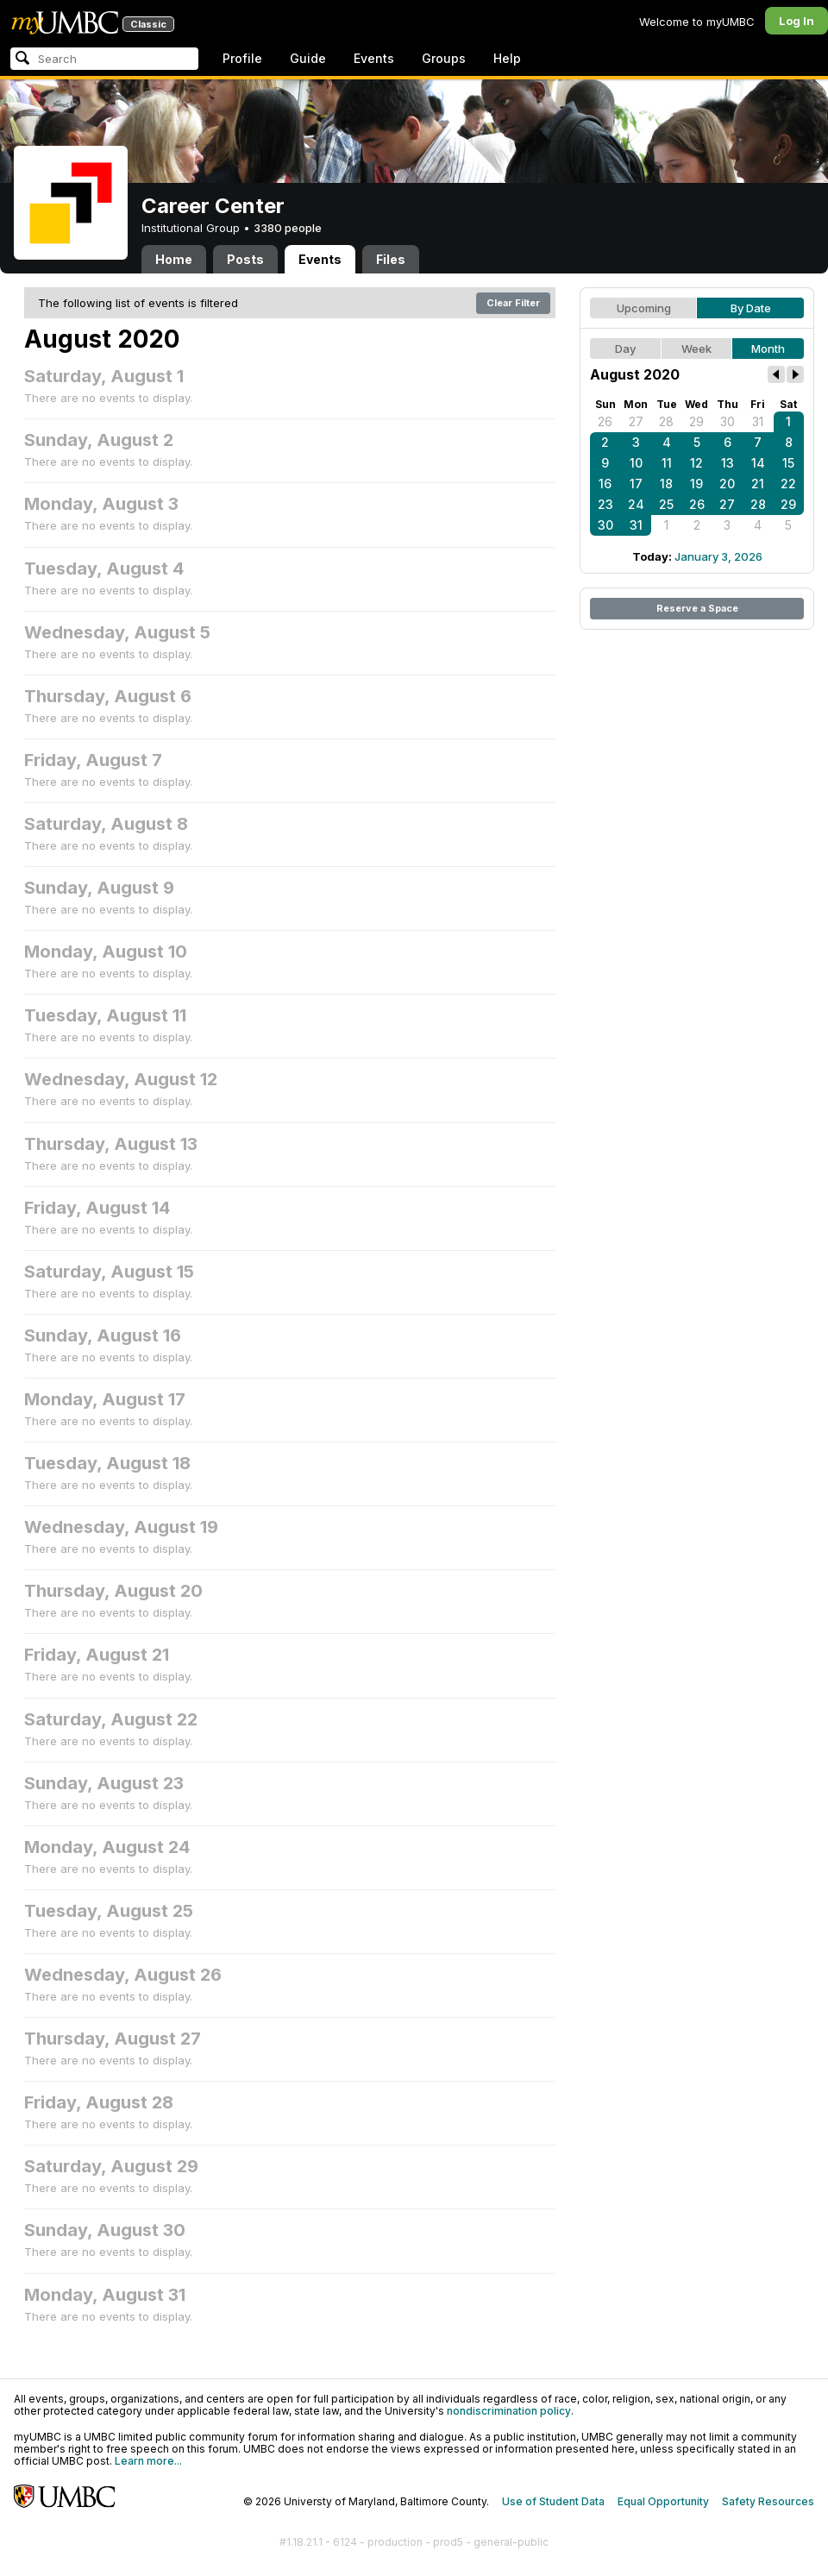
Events (374, 58)
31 (757, 421)
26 (605, 421)
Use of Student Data (553, 2501)
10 (636, 463)
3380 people (288, 228)
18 (666, 483)
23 (605, 504)
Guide (308, 58)
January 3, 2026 (718, 556)
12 (696, 463)
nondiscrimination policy (509, 2410)
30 (727, 421)
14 (758, 463)
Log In (796, 21)
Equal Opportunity (663, 2501)
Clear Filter (513, 303)
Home (173, 259)
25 (666, 504)
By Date (751, 308)
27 (636, 421)
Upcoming (644, 308)
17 (636, 483)
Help (507, 58)
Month (768, 348)
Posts (245, 259)
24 (636, 504)
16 (605, 483)
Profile (242, 58)
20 (727, 483)
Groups (444, 58)
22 (788, 483)
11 (667, 463)
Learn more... (148, 2460)
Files (390, 259)
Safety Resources (768, 2501)
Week (696, 348)
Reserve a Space (697, 608)
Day (625, 348)
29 (696, 421)
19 (696, 483)
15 (788, 463)
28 (666, 421)
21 (757, 483)
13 (727, 463)
